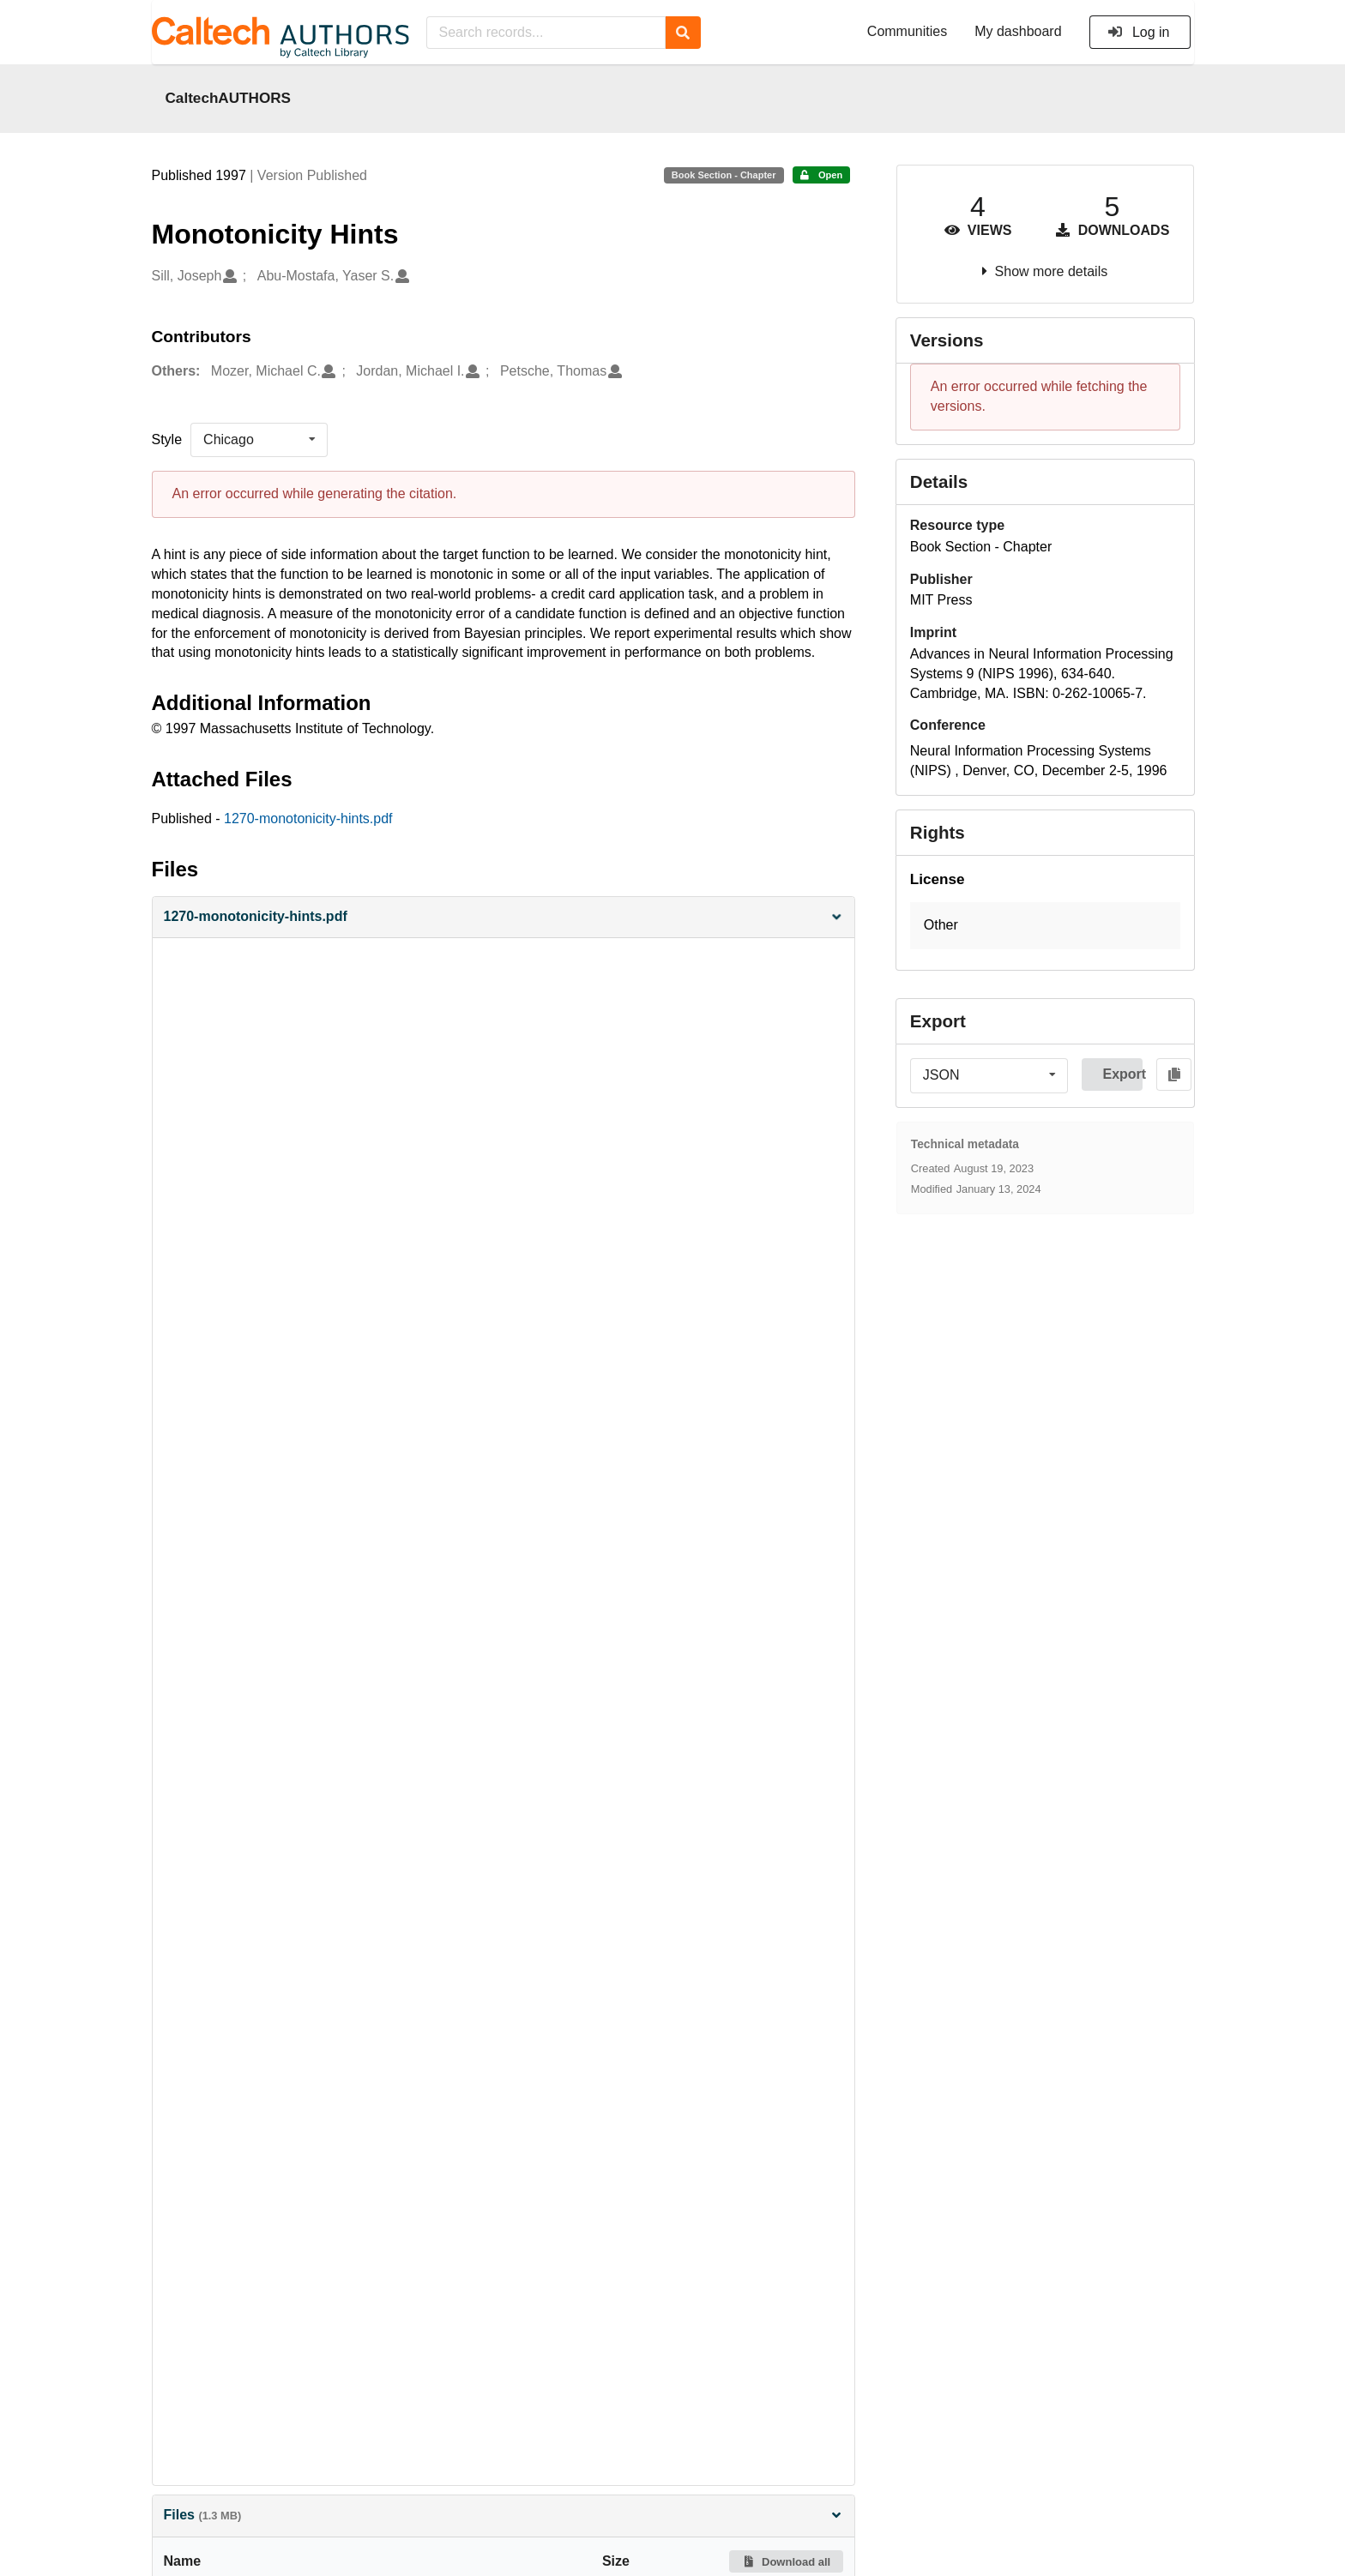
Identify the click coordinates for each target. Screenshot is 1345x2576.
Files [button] (503, 2514)
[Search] (683, 32)
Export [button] (1122, 1074)
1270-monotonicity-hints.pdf (308, 818)
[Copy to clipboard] (1173, 1074)
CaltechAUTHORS (229, 97)
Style (167, 439)
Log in (1138, 32)
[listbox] (259, 440)
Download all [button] (786, 2561)
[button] (503, 917)
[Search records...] (546, 32)
